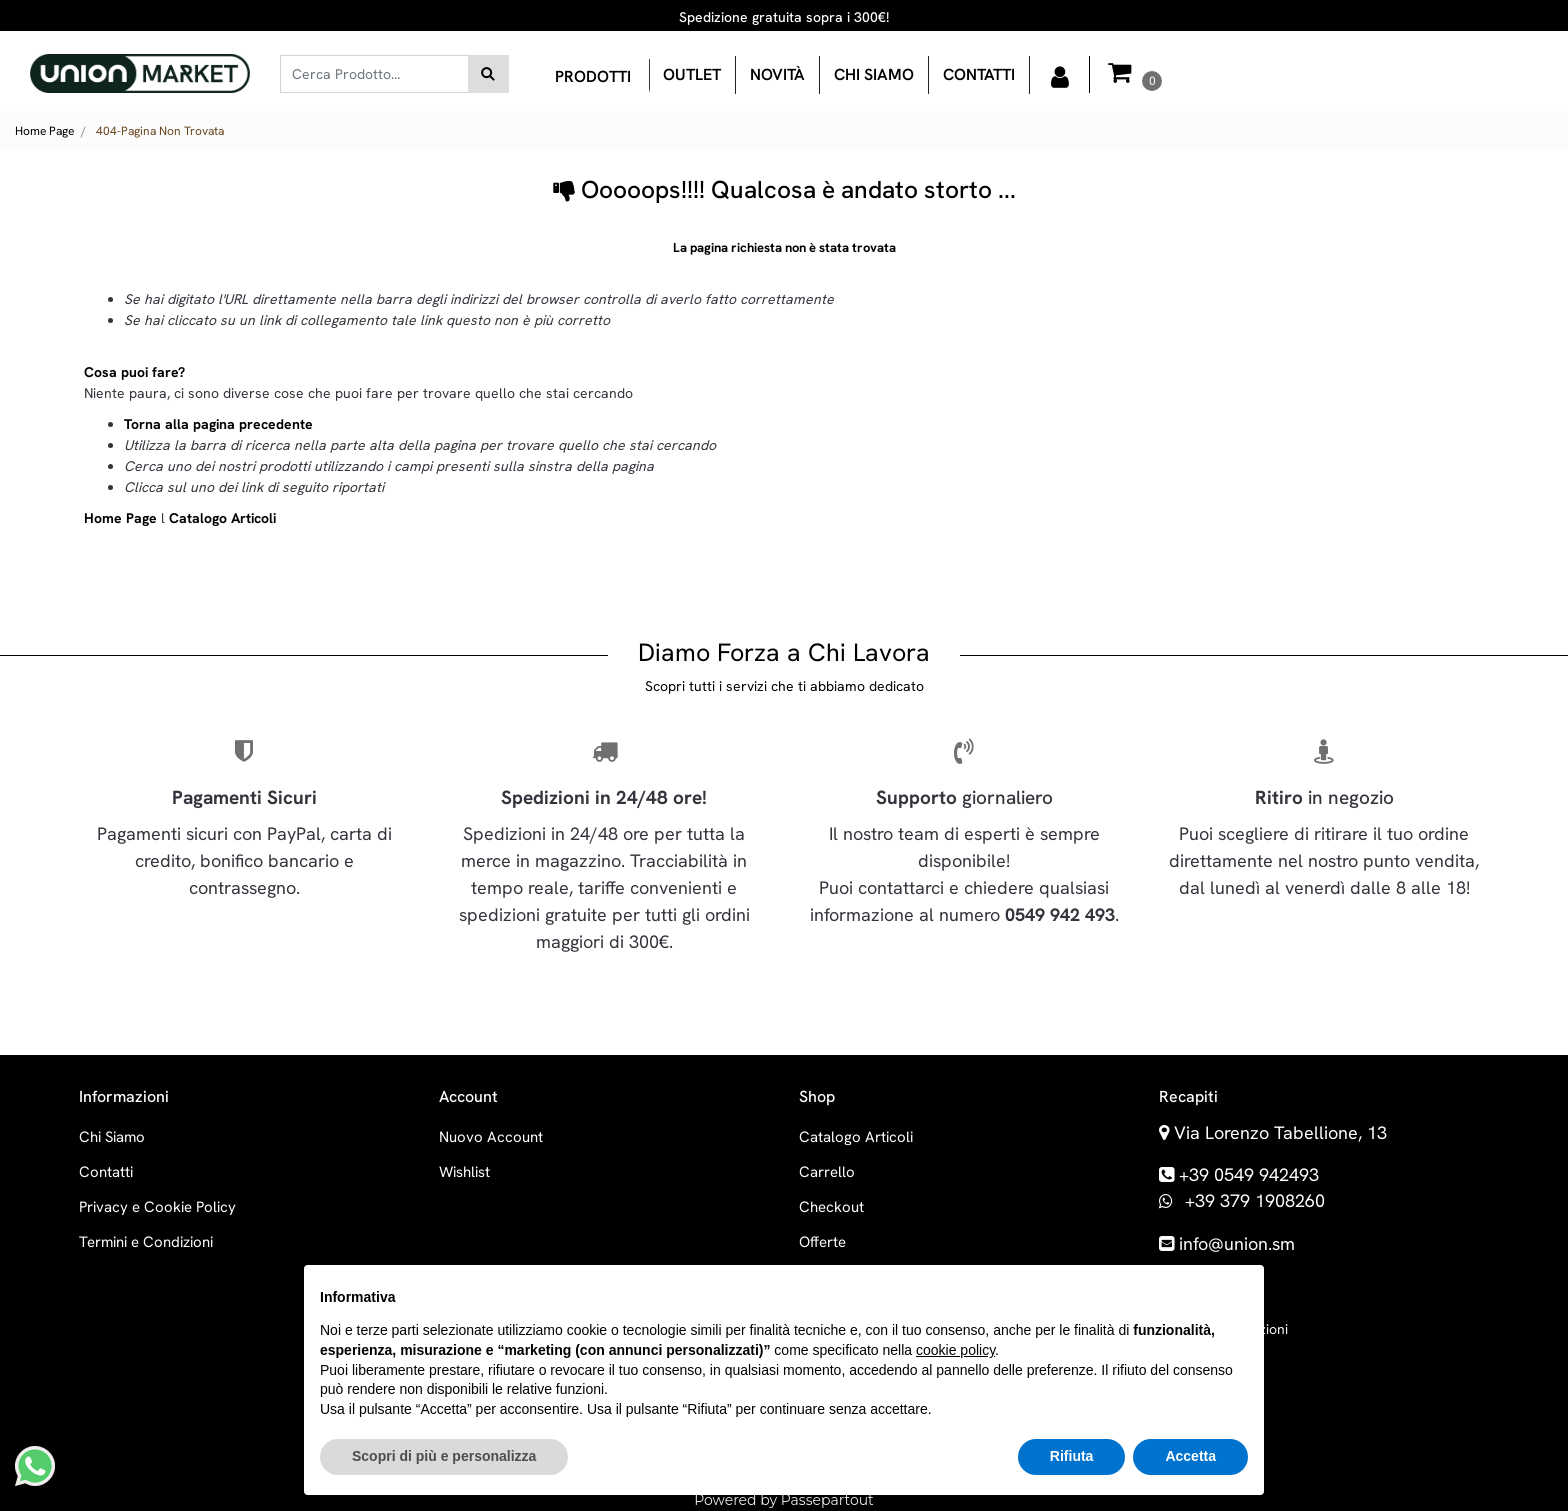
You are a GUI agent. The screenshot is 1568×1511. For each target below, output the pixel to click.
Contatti (979, 74)
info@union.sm (1237, 1243)
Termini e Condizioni (146, 1242)
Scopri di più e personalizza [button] (444, 1456)
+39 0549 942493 (1249, 1174)
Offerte (822, 1242)
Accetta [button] (1190, 1456)
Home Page (44, 131)
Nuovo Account (491, 1137)
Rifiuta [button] (1072, 1456)
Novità (777, 74)
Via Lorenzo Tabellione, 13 (1280, 1132)
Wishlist (464, 1172)
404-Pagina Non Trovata (160, 131)
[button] (488, 74)
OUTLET (692, 74)
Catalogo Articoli (222, 518)
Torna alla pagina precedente (218, 424)
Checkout (831, 1207)
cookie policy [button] (955, 1350)
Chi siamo (874, 74)
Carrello (827, 1172)
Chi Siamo (112, 1137)
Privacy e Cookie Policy (157, 1207)
